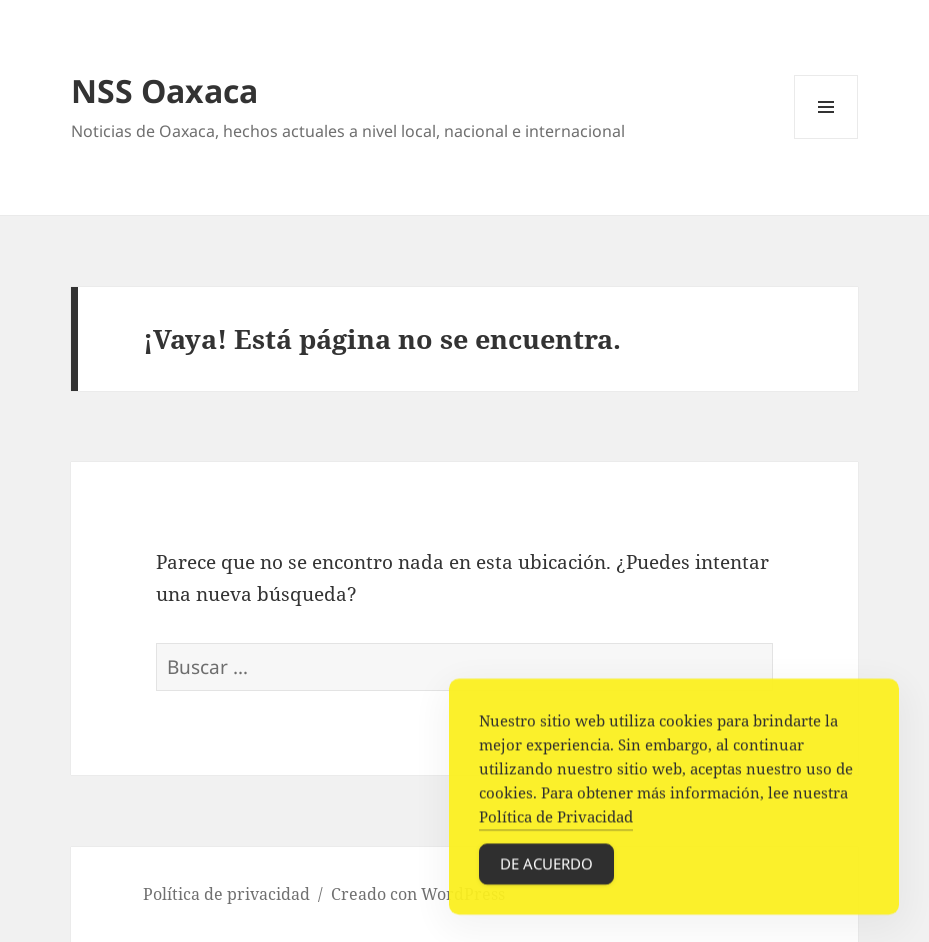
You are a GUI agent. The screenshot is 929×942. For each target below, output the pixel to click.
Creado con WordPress (418, 894)
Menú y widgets (826, 138)
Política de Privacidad (556, 819)
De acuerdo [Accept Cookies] (546, 866)
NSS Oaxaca (164, 90)
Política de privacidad (226, 894)
